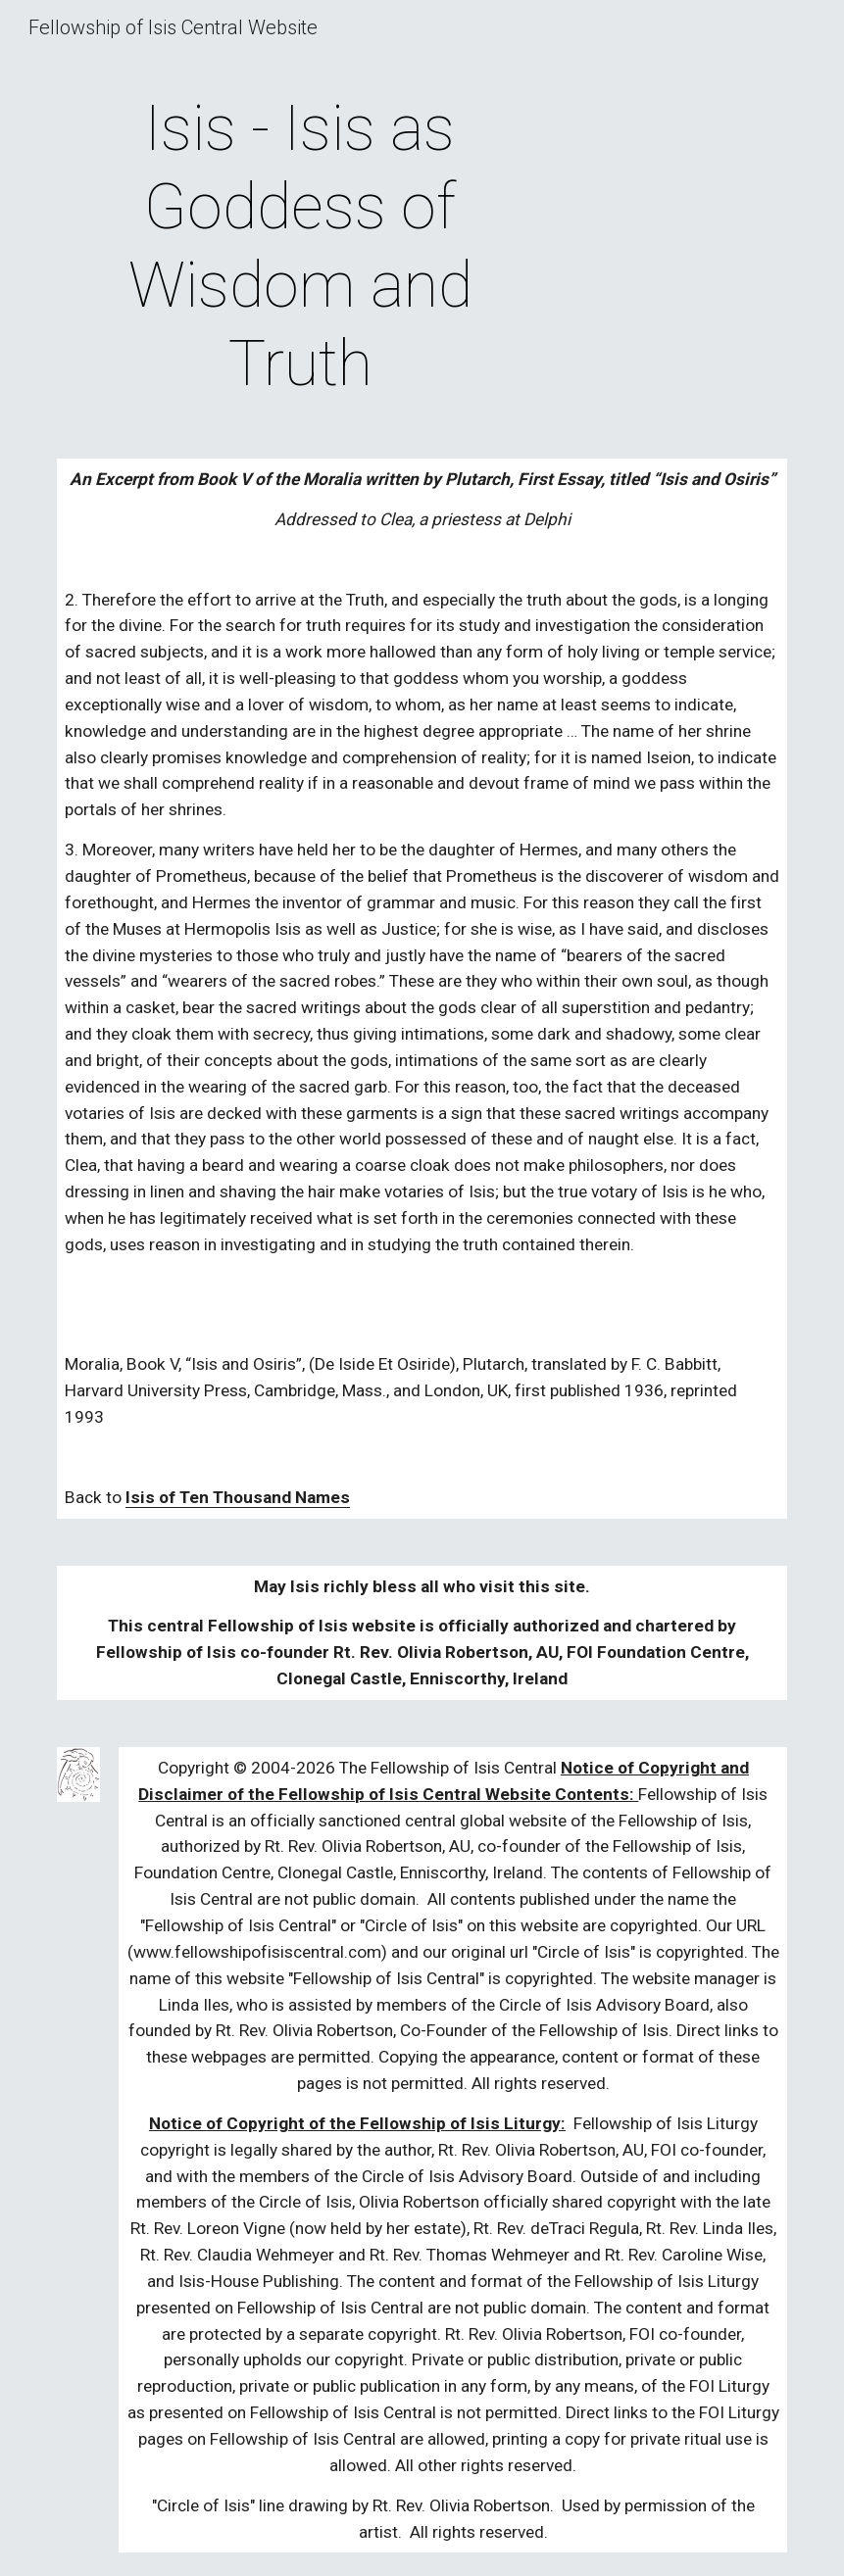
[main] (300, 247)
